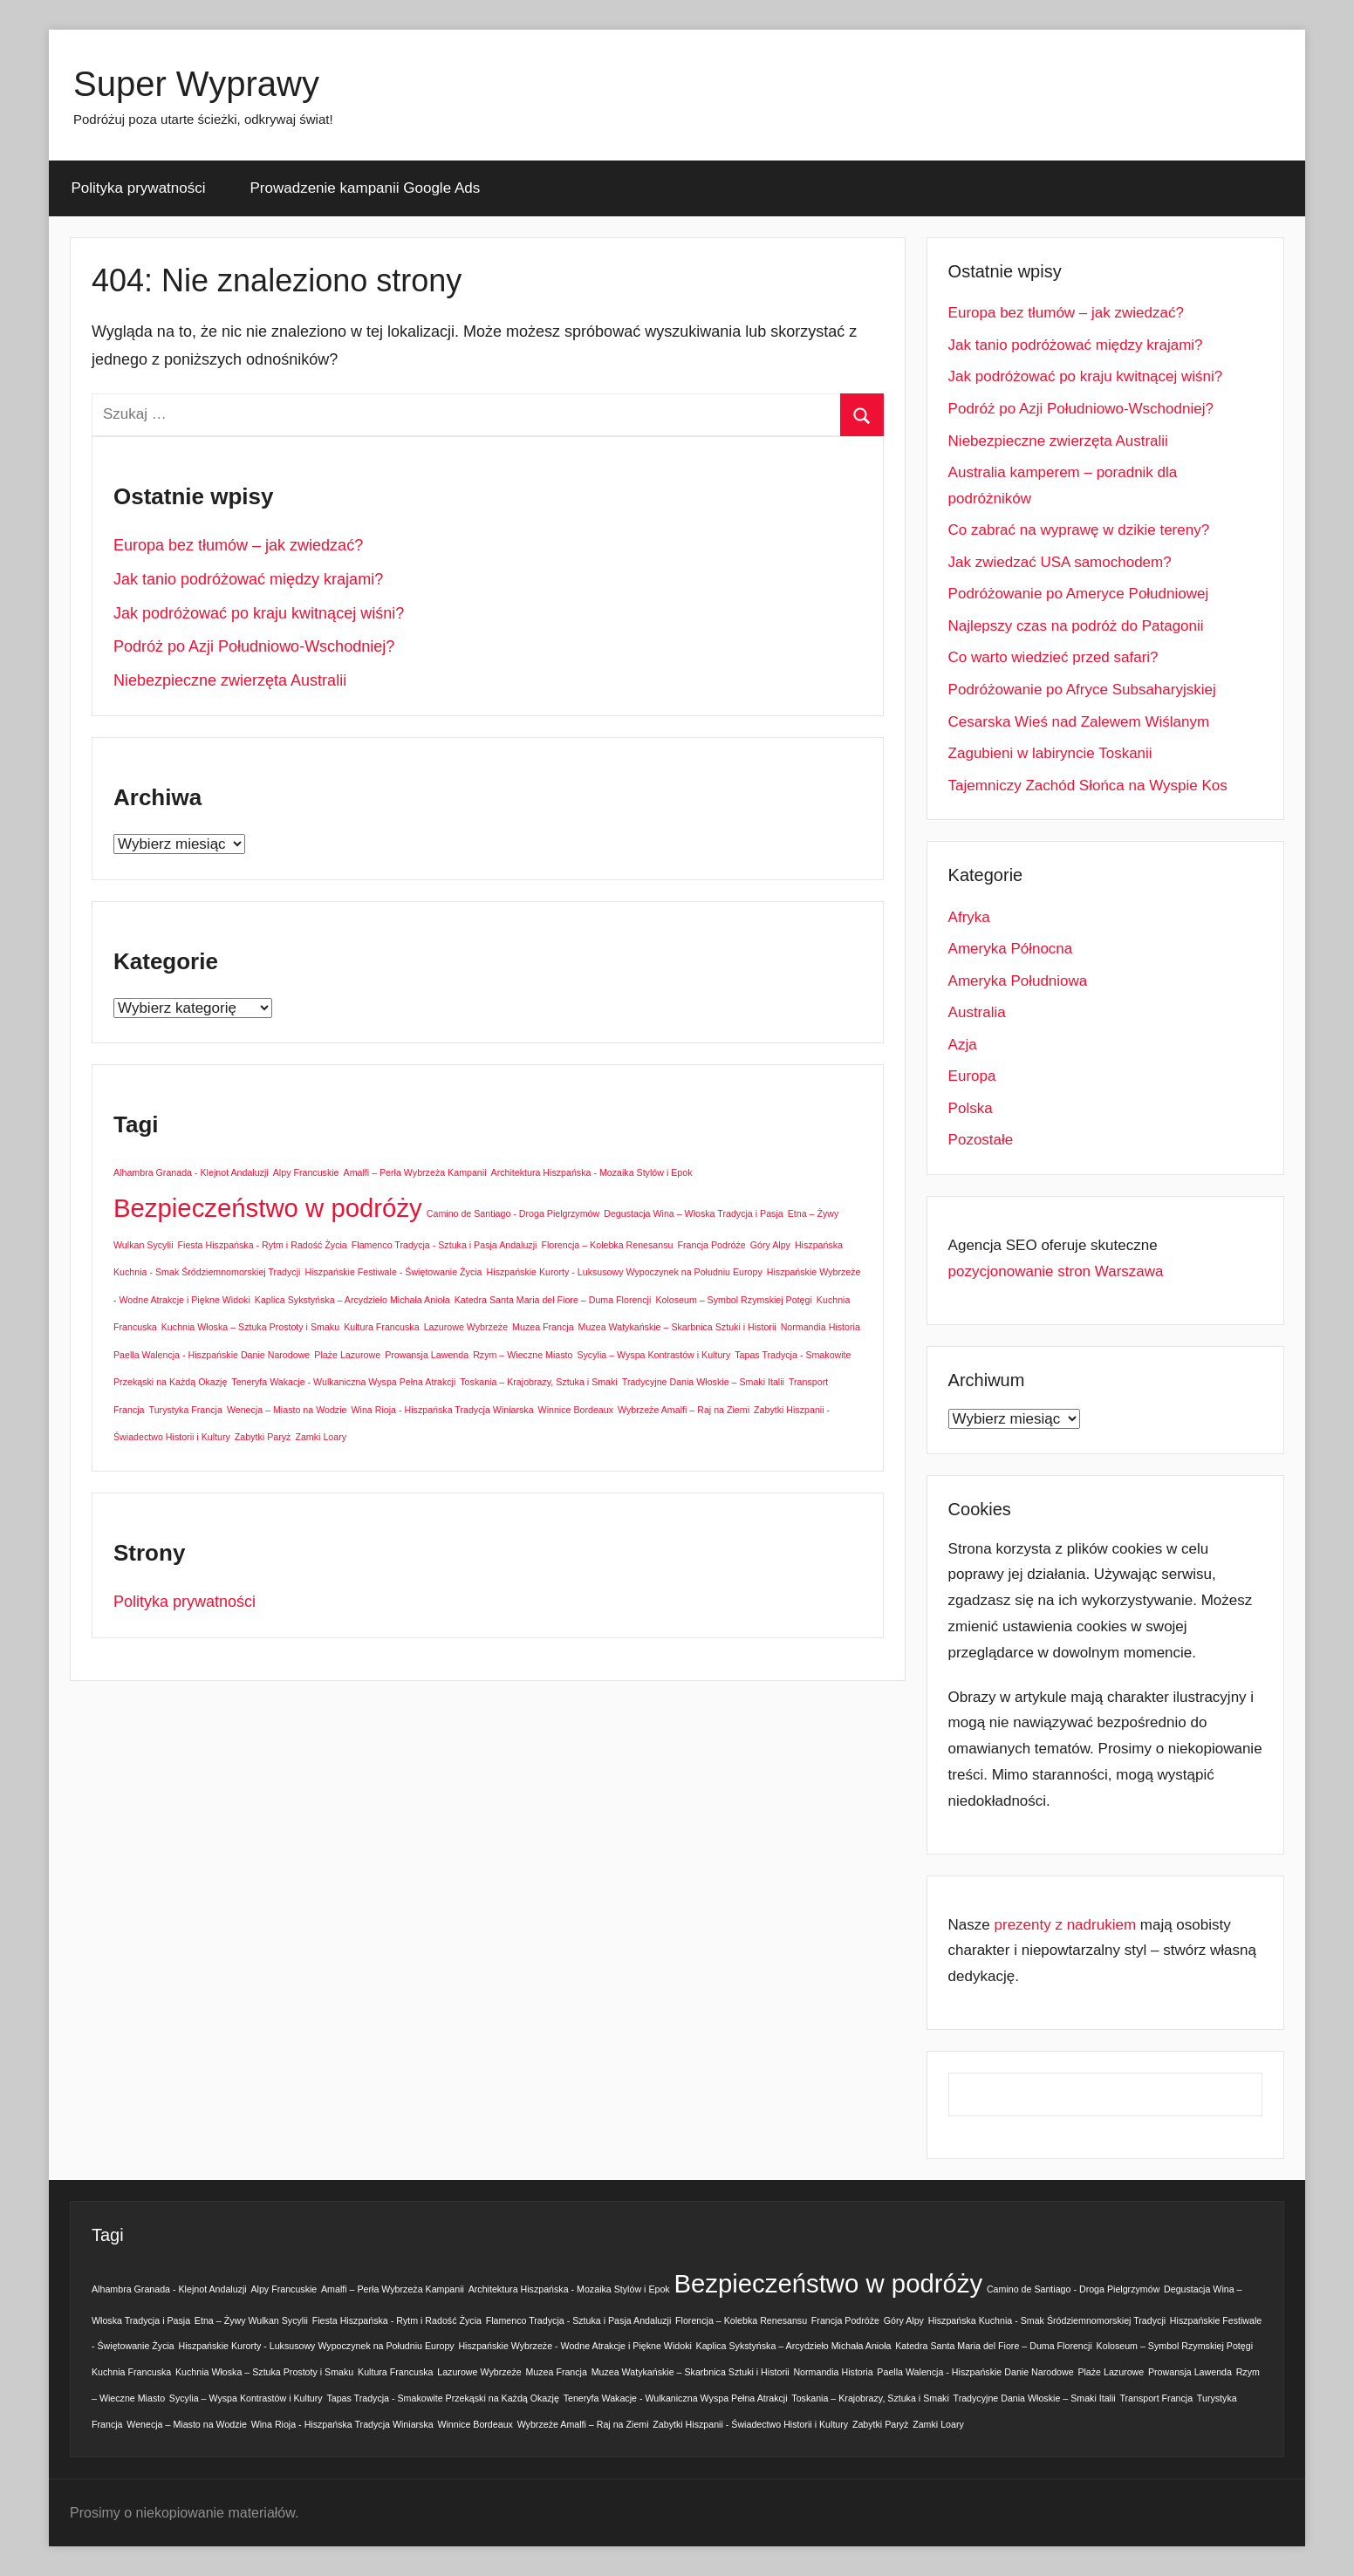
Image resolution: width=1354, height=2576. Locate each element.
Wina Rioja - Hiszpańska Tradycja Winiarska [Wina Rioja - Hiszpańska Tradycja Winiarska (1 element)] (443, 1409)
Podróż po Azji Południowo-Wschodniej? (253, 646)
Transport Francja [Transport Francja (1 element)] (1156, 2398)
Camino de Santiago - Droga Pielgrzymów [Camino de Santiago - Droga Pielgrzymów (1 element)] (513, 1213)
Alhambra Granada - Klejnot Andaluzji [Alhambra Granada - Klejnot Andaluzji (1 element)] (191, 1172)
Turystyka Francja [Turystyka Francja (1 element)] (185, 1409)
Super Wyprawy (196, 84)
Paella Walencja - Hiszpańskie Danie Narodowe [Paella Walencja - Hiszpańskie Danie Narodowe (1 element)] (211, 1354)
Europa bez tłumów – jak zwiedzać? (238, 545)
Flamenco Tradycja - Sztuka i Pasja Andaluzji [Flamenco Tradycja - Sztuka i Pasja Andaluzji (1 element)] (444, 1245)
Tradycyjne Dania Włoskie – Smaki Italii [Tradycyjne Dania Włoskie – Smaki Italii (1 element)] (703, 1382)
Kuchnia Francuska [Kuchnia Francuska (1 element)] (131, 2372)
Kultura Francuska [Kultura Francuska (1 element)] (381, 1327)
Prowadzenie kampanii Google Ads (365, 188)
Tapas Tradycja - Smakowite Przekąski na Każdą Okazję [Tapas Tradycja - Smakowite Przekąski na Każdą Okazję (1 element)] (442, 2398)
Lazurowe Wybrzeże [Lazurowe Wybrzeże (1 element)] (466, 1327)
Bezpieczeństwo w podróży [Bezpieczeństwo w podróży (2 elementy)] (267, 1207)
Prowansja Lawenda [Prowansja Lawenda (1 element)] (426, 1354)
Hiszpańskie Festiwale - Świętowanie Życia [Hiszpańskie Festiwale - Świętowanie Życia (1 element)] (393, 1272)
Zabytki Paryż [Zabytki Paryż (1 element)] (263, 1436)
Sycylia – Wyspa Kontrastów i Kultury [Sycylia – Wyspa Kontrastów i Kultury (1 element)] (653, 1354)
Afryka (969, 917)
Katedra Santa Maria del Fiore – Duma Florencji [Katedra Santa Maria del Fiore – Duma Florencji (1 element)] (553, 1300)
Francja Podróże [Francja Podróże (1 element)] (712, 1245)
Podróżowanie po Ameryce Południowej (1078, 593)
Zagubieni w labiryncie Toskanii (1050, 753)
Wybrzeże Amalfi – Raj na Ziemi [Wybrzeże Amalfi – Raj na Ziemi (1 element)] (683, 1409)
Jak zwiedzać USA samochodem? (1060, 562)
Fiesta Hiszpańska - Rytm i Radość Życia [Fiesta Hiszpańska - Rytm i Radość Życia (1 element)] (262, 1245)
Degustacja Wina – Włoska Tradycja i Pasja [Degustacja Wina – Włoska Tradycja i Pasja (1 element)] (693, 1213)
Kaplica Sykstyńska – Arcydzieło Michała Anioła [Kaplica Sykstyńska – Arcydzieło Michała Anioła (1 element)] (352, 1300)
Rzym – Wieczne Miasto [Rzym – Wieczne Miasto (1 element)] (522, 1354)
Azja (962, 1044)
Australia (977, 1012)
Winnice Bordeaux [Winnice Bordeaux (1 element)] (575, 1409)
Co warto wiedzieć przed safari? (1053, 657)
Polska (970, 1108)
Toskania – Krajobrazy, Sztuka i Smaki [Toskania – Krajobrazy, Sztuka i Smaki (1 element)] (538, 1382)
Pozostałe (981, 1139)
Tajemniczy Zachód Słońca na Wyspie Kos (1087, 785)
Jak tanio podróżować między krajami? (248, 579)
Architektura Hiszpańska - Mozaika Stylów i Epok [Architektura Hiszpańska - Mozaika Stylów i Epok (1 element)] (592, 1172)
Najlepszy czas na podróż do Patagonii (1076, 626)
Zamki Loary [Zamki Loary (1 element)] (320, 1436)
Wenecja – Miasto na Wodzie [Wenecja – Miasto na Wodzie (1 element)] (287, 1409)
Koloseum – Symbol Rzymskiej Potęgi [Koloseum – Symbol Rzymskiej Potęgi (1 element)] (733, 1300)
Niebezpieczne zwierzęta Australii (229, 680)
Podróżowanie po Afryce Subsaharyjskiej (1082, 689)
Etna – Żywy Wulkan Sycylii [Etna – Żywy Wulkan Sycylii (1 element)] (251, 2320)
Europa (972, 1076)
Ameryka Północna (1010, 948)
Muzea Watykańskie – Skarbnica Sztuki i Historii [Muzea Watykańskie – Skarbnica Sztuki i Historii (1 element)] (677, 1327)
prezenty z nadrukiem (1066, 1925)
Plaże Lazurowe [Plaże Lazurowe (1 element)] (347, 1354)
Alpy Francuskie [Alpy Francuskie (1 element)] (306, 1172)
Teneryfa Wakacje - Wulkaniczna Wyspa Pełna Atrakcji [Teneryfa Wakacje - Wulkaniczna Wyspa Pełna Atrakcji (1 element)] (343, 1382)
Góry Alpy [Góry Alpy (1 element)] (770, 1245)
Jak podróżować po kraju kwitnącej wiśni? (258, 613)
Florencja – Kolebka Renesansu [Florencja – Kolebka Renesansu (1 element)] (607, 1245)
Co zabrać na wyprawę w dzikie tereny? (1079, 530)
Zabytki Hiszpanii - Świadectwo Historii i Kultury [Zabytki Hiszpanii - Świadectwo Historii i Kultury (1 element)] (750, 2424)
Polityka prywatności (139, 188)
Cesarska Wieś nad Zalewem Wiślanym (1078, 722)
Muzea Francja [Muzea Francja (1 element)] (542, 1327)
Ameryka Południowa (1018, 981)
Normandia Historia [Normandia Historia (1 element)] (820, 1327)
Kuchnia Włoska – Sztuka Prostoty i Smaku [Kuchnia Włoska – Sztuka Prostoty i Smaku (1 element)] (250, 1327)
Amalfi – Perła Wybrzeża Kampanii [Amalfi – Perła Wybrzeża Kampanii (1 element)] (415, 1172)
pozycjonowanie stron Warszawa (1056, 1271)
